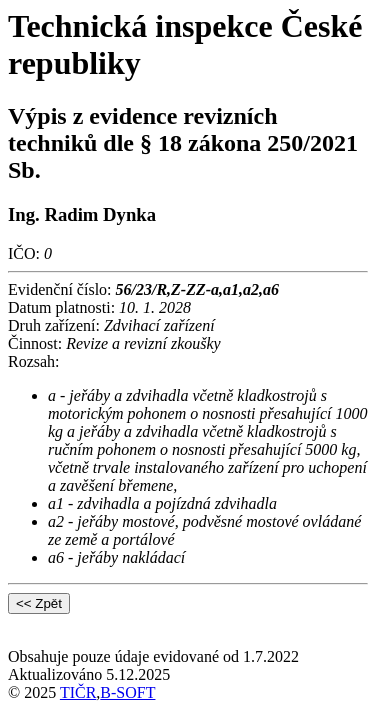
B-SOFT (127, 692)
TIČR (78, 692)
